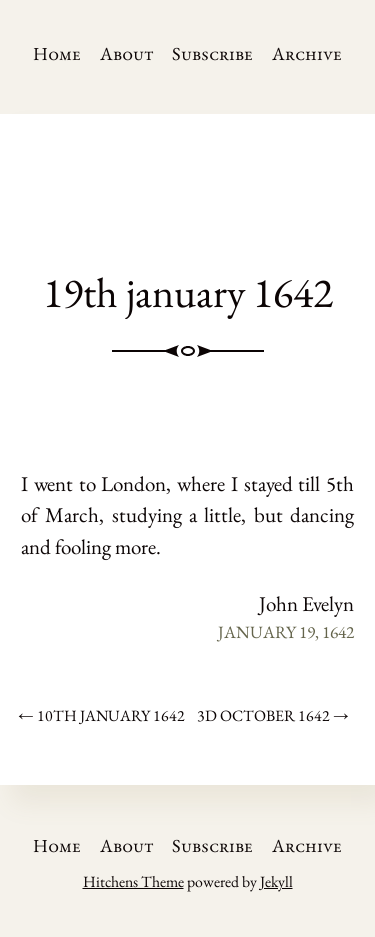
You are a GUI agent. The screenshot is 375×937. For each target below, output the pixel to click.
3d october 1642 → (273, 715)
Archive (307, 53)
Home (57, 53)
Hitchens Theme (133, 881)
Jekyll (276, 881)
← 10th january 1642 (101, 715)
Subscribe (212, 53)
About (127, 53)
